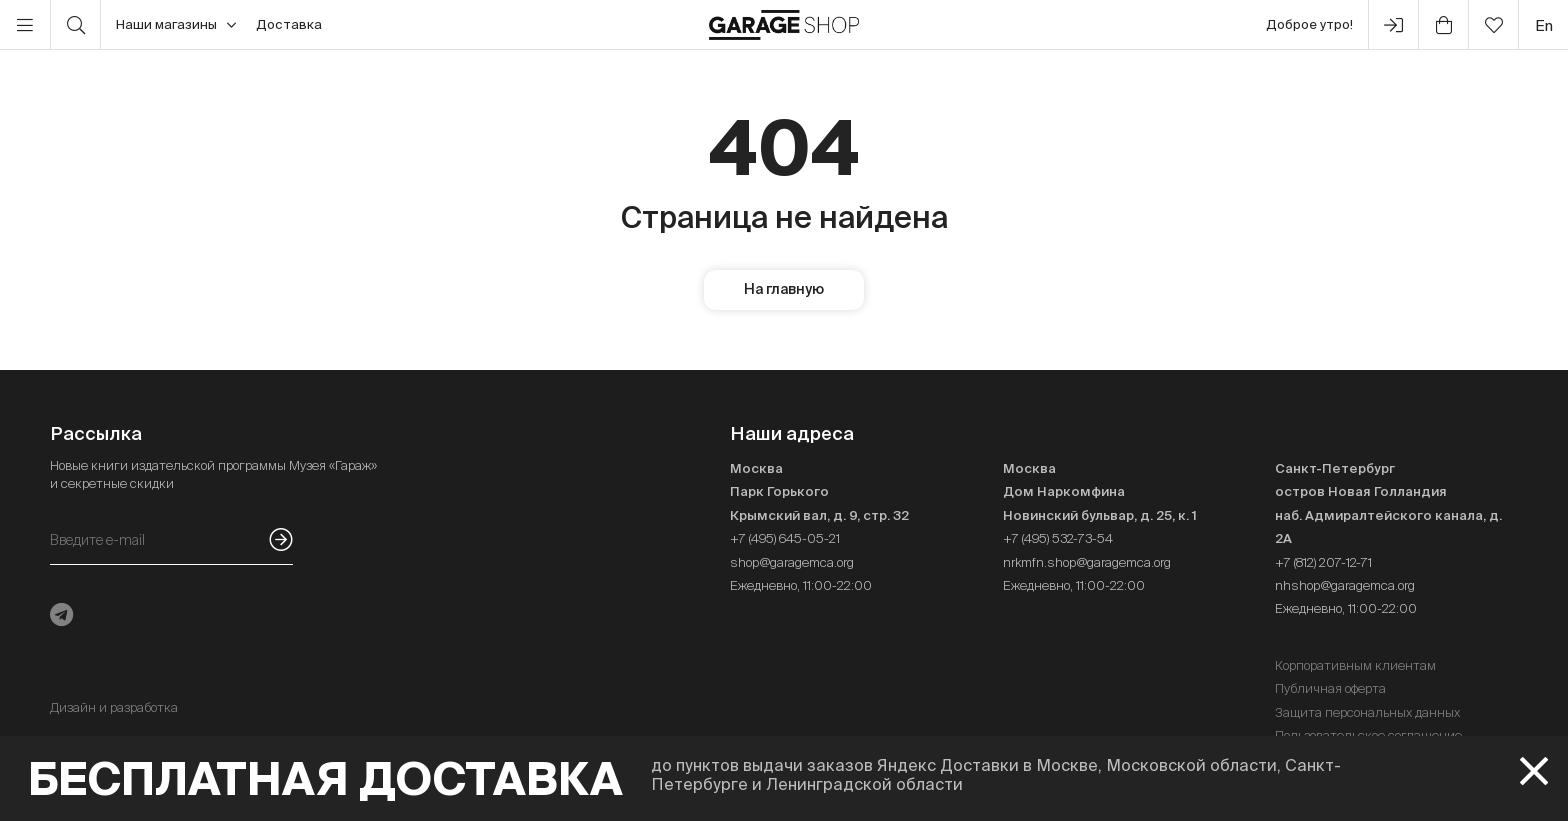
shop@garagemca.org (792, 562)
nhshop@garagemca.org (1345, 585)
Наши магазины (176, 25)
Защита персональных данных (1367, 712)
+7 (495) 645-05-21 (785, 538)
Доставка (289, 24)
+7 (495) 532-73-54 (1058, 538)
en (1544, 25)
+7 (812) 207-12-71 (1323, 562)
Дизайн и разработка (114, 707)
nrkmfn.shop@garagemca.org (1087, 562)
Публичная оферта (1330, 688)
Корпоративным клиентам (1355, 665)
